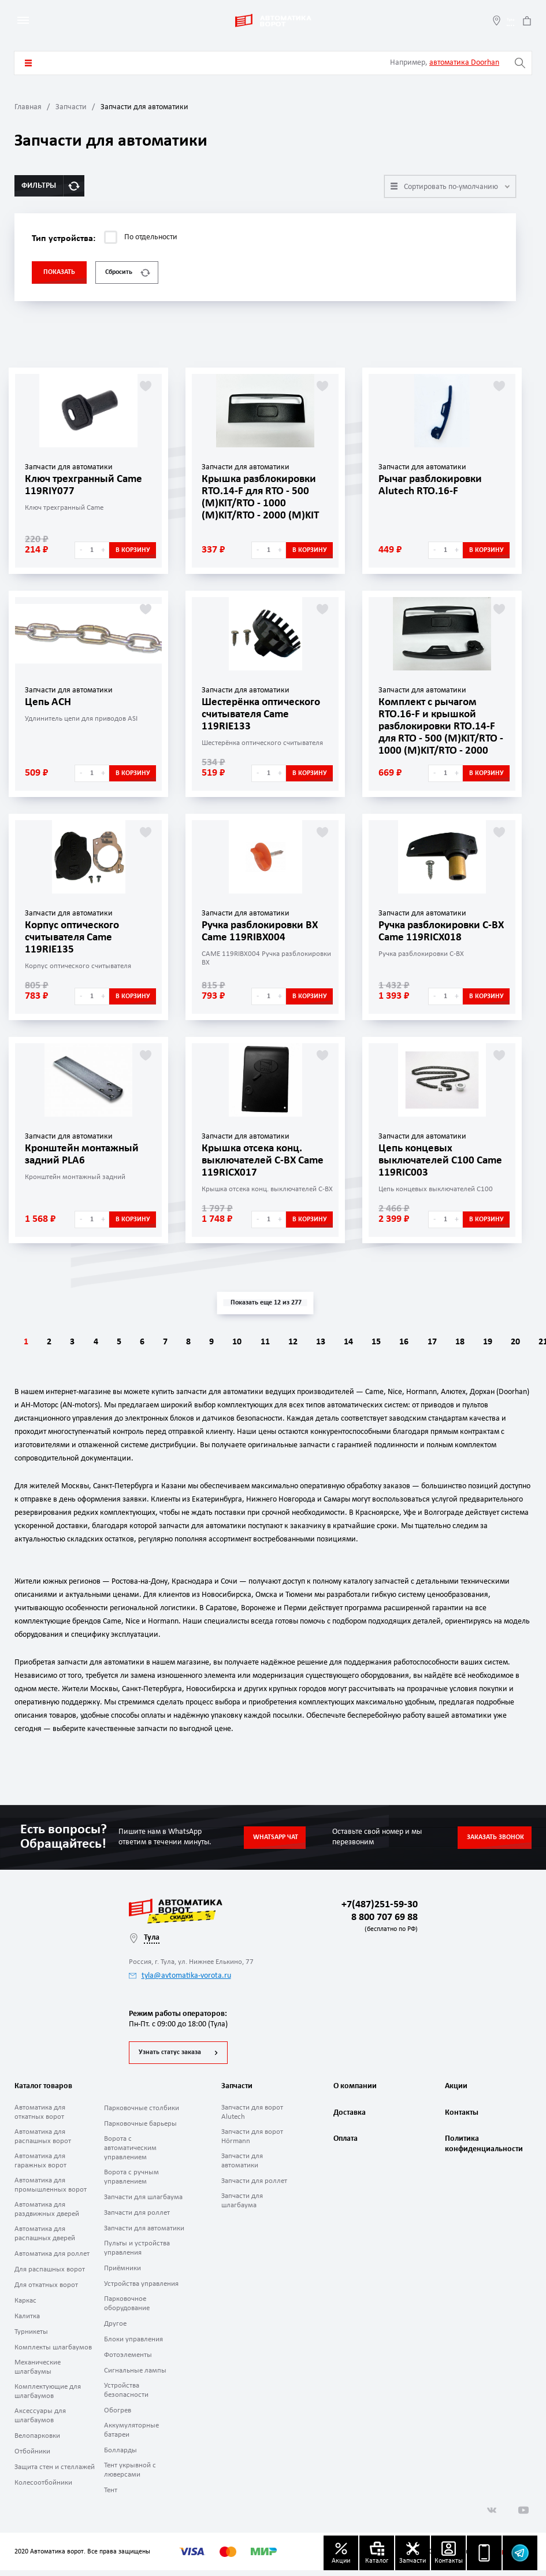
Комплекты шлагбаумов (53, 2353)
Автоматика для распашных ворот (42, 2142)
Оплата (345, 2153)
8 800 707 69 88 (382, 1924)
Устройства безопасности (126, 2396)
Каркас (25, 2306)
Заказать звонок (495, 1837)
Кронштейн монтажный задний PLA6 (85, 1154)
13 (377, 1342)
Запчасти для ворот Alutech (252, 2118)
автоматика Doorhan (464, 62)
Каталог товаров (28, 63)
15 (442, 1342)
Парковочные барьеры (140, 2129)
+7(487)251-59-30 (379, 1904)
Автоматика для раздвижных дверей (46, 2215)
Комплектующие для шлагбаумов (47, 2397)
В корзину (133, 550)
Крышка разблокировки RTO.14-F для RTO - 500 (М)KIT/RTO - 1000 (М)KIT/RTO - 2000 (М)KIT (263, 496)
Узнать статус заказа (170, 2058)
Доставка (349, 2122)
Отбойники (32, 2457)
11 (312, 1342)
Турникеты (31, 2337)
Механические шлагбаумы (37, 2372)
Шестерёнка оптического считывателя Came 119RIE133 (265, 713)
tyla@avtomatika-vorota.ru (180, 1975)
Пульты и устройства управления (137, 2253)
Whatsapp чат (275, 1837)
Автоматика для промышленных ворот (50, 2190)
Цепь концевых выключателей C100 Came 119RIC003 (429, 1160)
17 (506, 1342)
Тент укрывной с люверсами (130, 2475)
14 (409, 1342)
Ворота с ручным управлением (131, 2182)
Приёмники (122, 2274)
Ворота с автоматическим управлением (130, 2154)
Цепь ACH (49, 702)
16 (474, 1342)
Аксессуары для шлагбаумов (40, 2421)
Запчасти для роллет (137, 2218)
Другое (115, 2329)
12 (345, 1342)
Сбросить (127, 272)
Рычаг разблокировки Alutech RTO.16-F (434, 484)
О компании (355, 2092)
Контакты (461, 2122)
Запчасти (71, 107)
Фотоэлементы (128, 2360)
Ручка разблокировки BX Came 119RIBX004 (265, 931)
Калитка (27, 2322)
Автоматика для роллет (52, 2259)
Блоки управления (133, 2345)
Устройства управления (141, 2289)
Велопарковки (37, 2441)
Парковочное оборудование (127, 2309)
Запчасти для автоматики (144, 2234)
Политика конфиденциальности (482, 2158)
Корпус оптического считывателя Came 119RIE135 (75, 937)
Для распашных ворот (49, 2275)
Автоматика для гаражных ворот (40, 2166)
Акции (456, 2092)
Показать (59, 272)
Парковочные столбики (141, 2114)
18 (539, 1342)
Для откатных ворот (46, 2291)
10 (280, 1342)
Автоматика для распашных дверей (44, 2239)
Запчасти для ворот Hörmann (252, 2142)
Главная (28, 107)
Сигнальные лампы (135, 2376)
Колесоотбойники (43, 2488)
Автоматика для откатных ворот (39, 2118)
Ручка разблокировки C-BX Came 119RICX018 (440, 931)
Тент (110, 2496)
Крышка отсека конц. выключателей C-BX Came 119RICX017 (267, 1160)
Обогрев (117, 2416)
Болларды (120, 2456)
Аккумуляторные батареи (131, 2435)
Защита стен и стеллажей (54, 2473)
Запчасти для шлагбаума (143, 2203)
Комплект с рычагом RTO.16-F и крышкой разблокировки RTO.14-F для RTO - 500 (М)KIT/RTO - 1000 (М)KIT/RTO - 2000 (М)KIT (442, 731)
